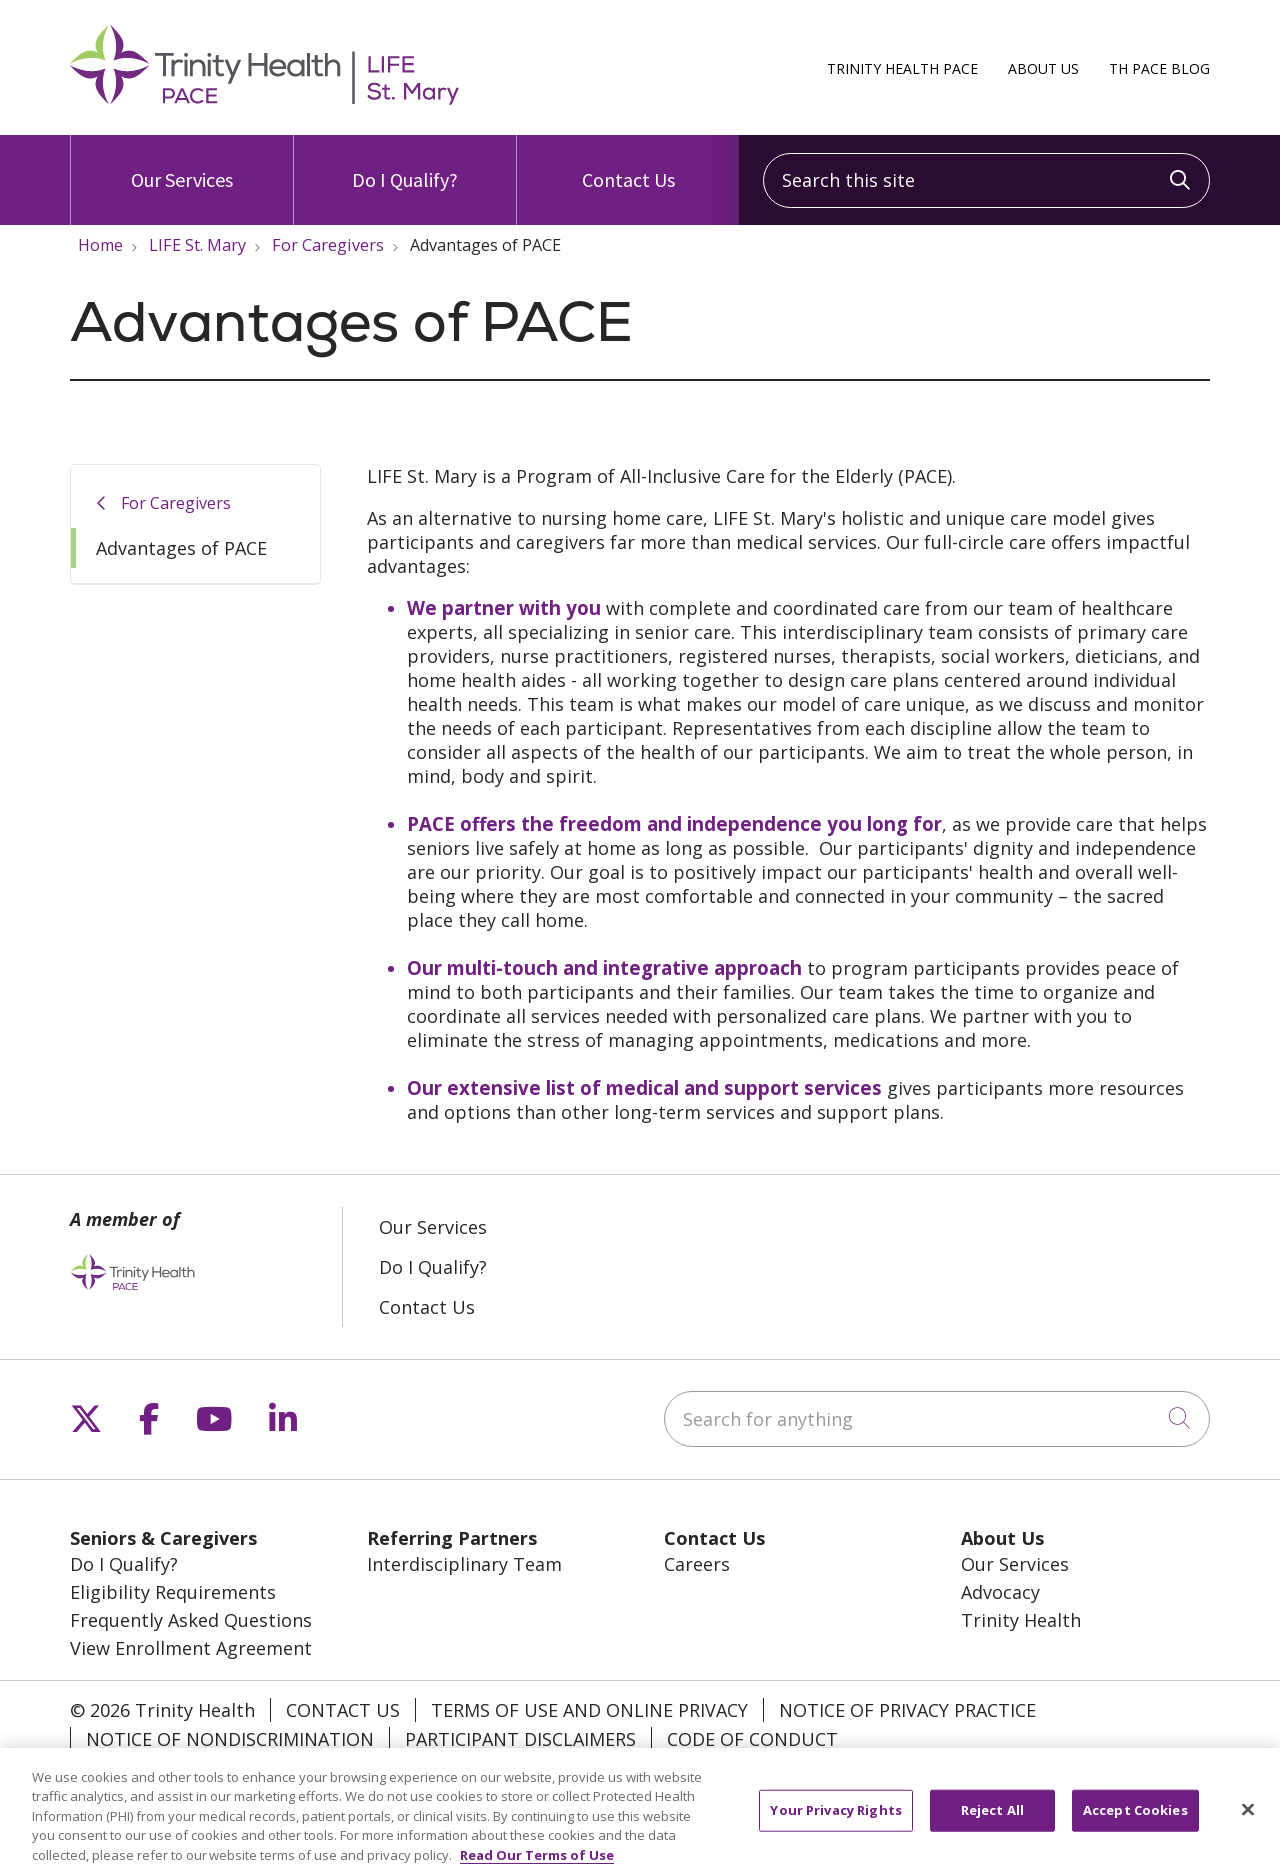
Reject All (992, 1820)
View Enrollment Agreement (191, 1648)
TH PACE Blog (1159, 68)
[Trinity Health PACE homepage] (264, 98)
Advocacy (1000, 1592)
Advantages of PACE (181, 548)
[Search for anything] (937, 1419)
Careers (697, 1564)
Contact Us (628, 163)
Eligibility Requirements (173, 1592)
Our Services (182, 163)
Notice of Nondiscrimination (230, 1739)
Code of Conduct (752, 1739)
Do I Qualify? (405, 163)
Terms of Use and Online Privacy (589, 1710)
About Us (1043, 68)
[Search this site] (986, 180)
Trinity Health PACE (902, 68)
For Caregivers (176, 503)
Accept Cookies (1135, 1820)
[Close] (1248, 1820)
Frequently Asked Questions (191, 1620)
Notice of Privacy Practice (907, 1710)
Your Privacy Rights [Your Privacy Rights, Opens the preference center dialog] (835, 1820)
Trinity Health (1021, 1620)
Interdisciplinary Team (464, 1564)
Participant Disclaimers (520, 1739)
